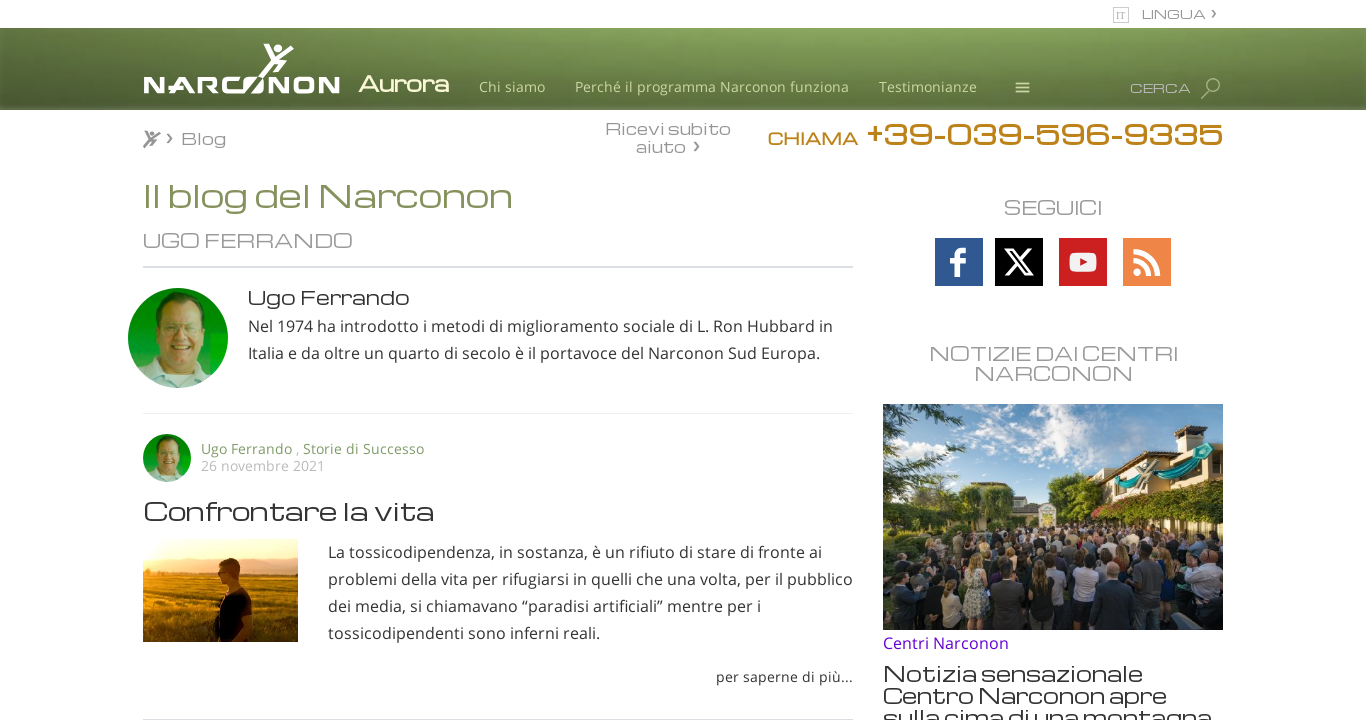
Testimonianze (928, 86)
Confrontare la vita (289, 510)
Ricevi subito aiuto (668, 137)
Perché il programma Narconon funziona (712, 86)
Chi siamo (512, 86)
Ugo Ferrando (246, 448)
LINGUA (1174, 13)
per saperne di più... (784, 676)
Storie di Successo (363, 448)
